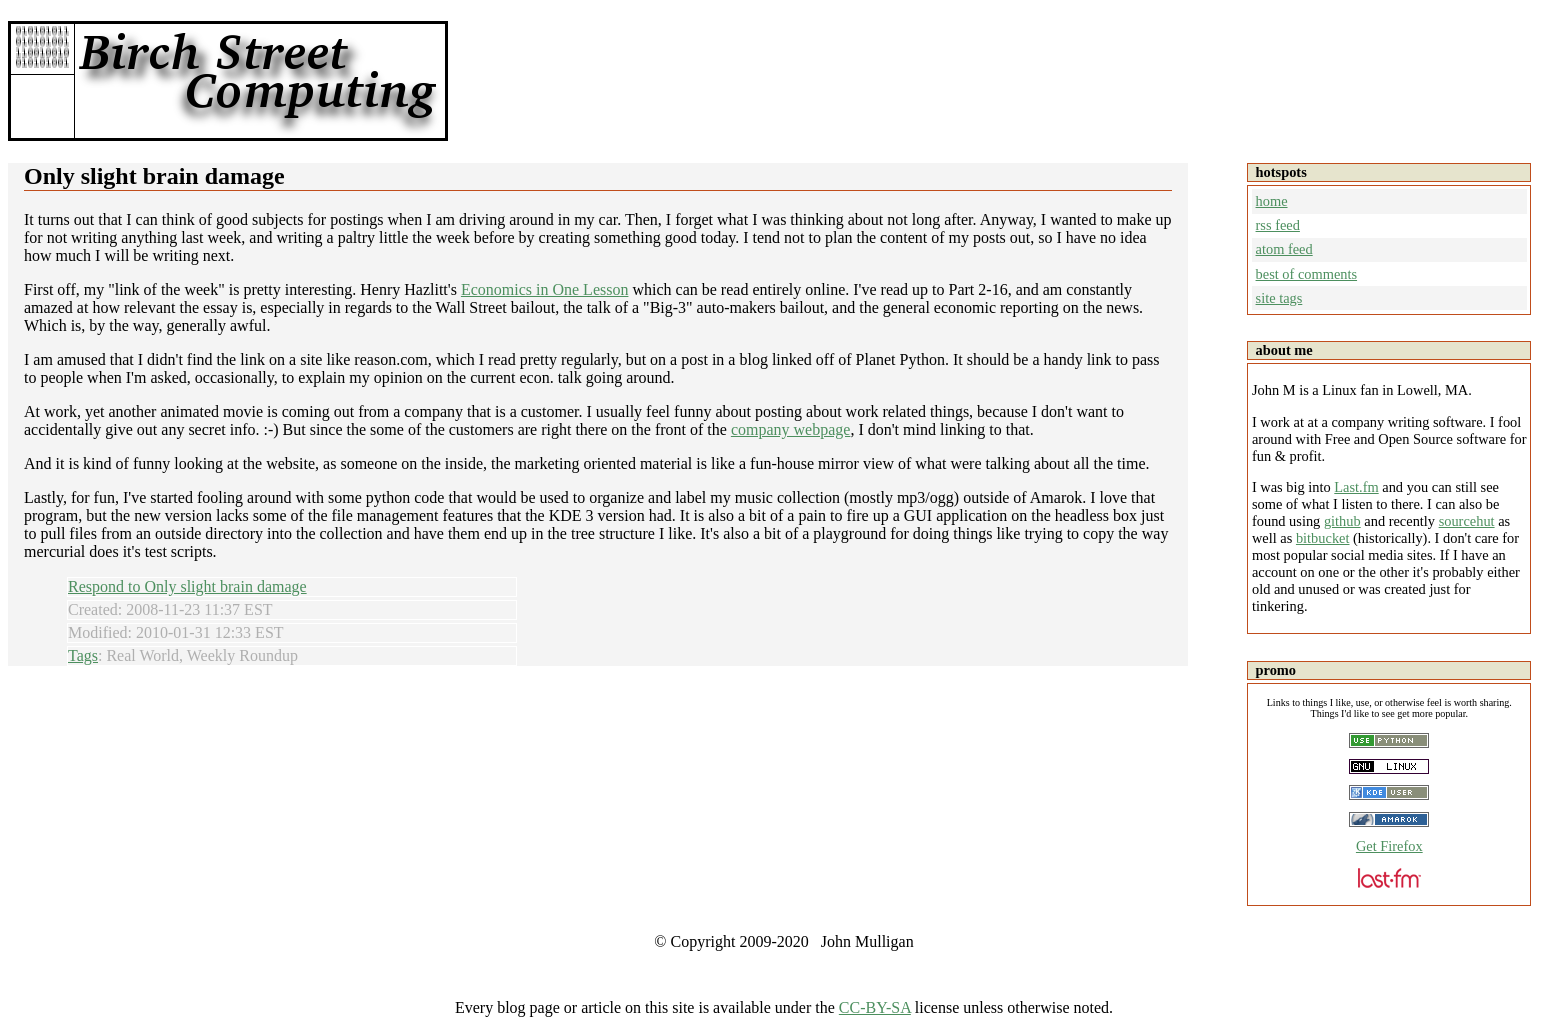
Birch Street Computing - (258, 81)
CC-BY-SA (875, 1007)
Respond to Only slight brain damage (187, 586)
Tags (83, 655)
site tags (1279, 298)
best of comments (1307, 274)
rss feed (1278, 225)
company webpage (791, 429)
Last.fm (1356, 487)
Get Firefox (1389, 846)
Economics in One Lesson (545, 289)
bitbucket (1323, 538)
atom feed (1284, 249)
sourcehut (1467, 521)
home (1272, 201)
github (1342, 521)
